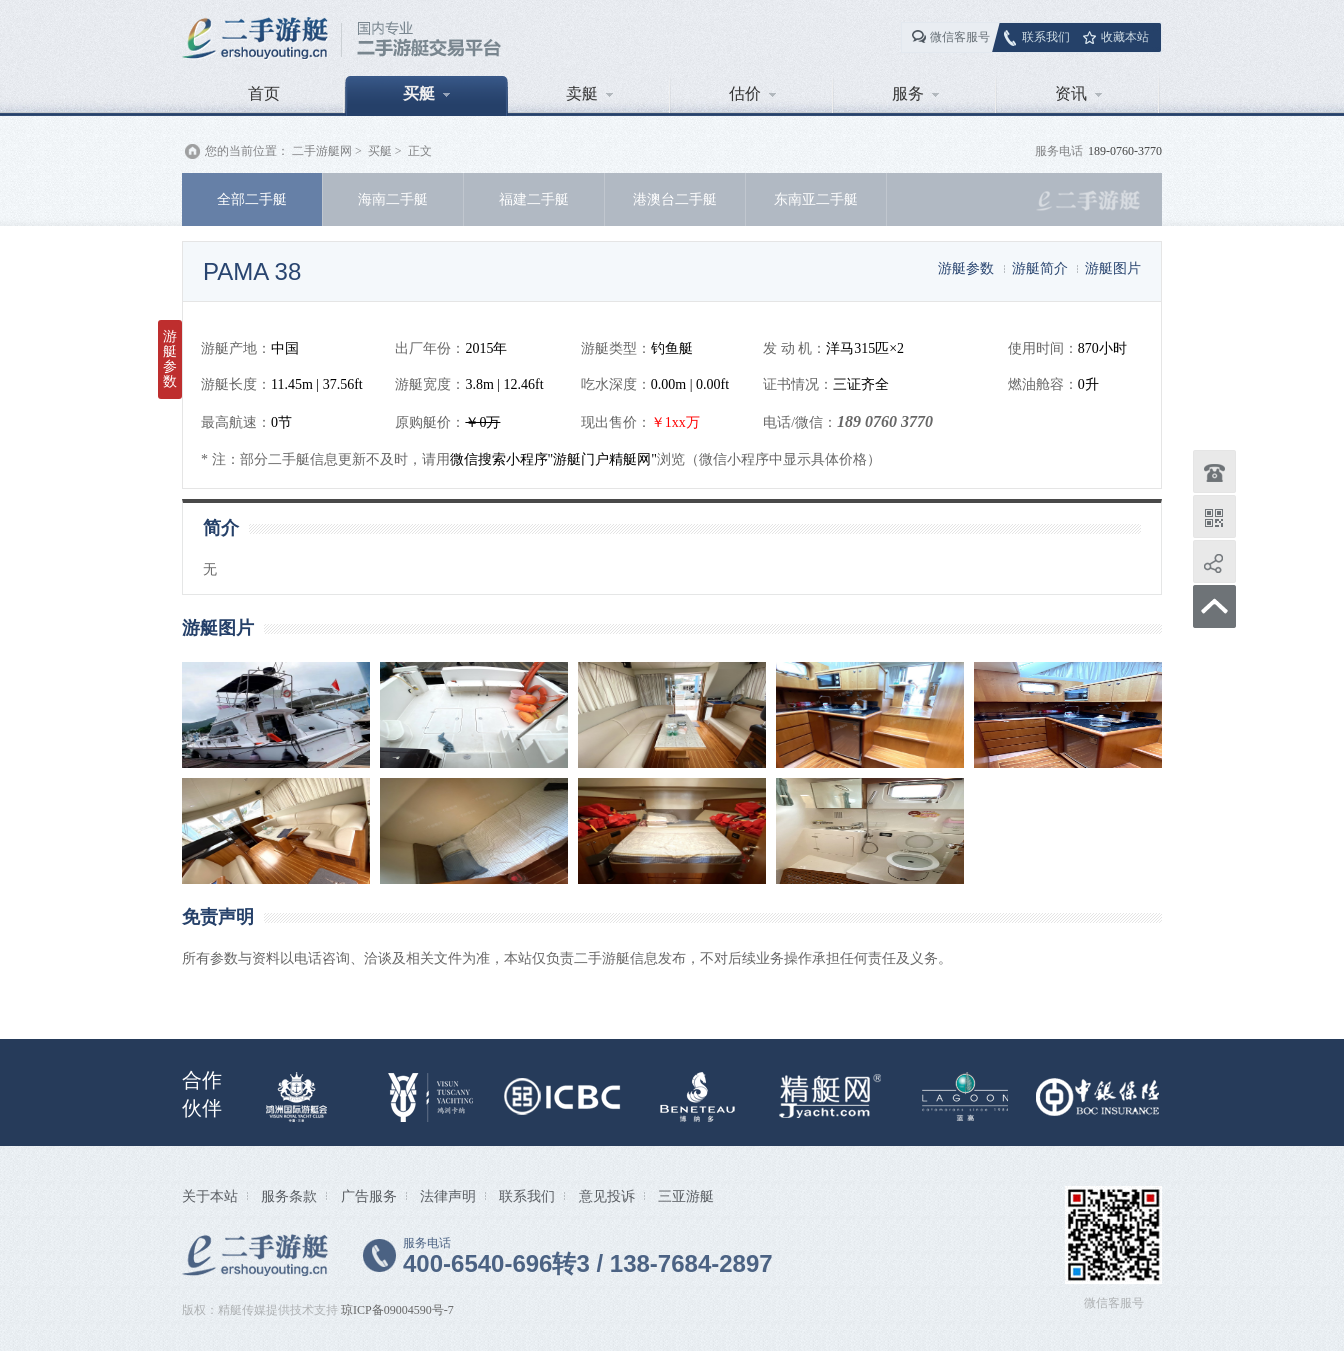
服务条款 (289, 1196)
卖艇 (589, 93)
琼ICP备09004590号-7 (397, 1310)
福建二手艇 (534, 199)
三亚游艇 (686, 1196)
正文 (420, 151)
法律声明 (448, 1196)
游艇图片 (1113, 268)
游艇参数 (966, 268)
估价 (752, 93)
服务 (915, 93)
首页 (264, 93)
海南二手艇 (393, 199)
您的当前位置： (247, 151)
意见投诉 (607, 1196)
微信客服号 (960, 37)
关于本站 (210, 1196)
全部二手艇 (252, 199)
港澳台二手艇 (675, 199)
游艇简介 (1040, 268)
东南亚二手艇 (816, 199)
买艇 (426, 93)
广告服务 (369, 1196)
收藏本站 (1125, 37)
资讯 (1078, 93)
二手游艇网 (322, 151)
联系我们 (1046, 37)
